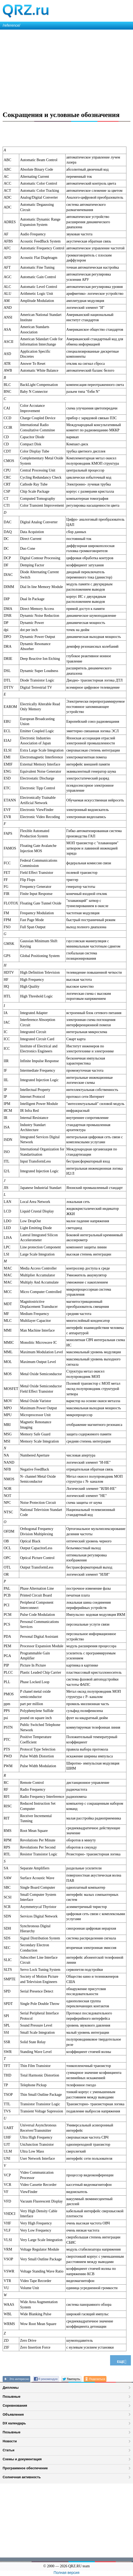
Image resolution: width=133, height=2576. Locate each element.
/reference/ (11, 25)
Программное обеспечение (25, 2468)
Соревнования (15, 2405)
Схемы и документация (22, 2459)
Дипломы (11, 2388)
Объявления (13, 2414)
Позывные (12, 2396)
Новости (10, 2441)
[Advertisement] (66, 69)
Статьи (8, 2450)
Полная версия (67, 2572)
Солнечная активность (22, 2477)
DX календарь (14, 2423)
